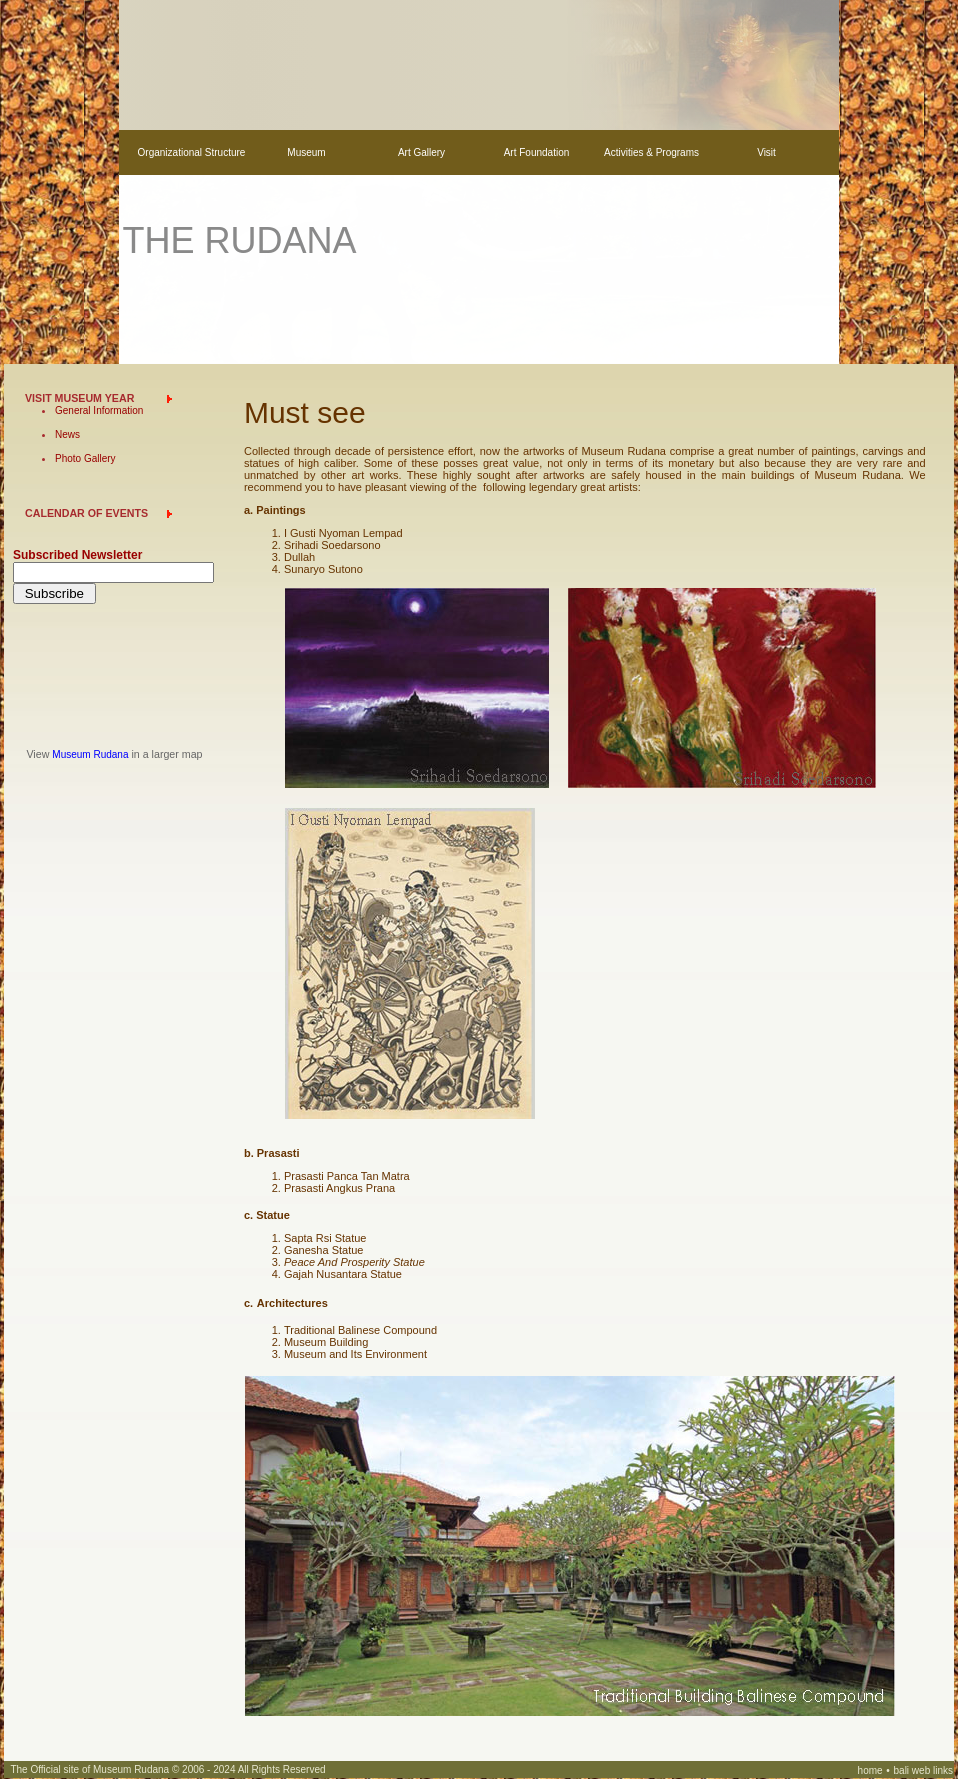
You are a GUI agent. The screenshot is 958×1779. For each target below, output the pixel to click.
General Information (99, 410)
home (870, 1770)
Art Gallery (421, 152)
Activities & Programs (651, 152)
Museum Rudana (90, 754)
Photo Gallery (85, 458)
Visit (766, 152)
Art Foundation (537, 152)
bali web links (923, 1770)
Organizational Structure (192, 152)
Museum (306, 152)
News (67, 434)
